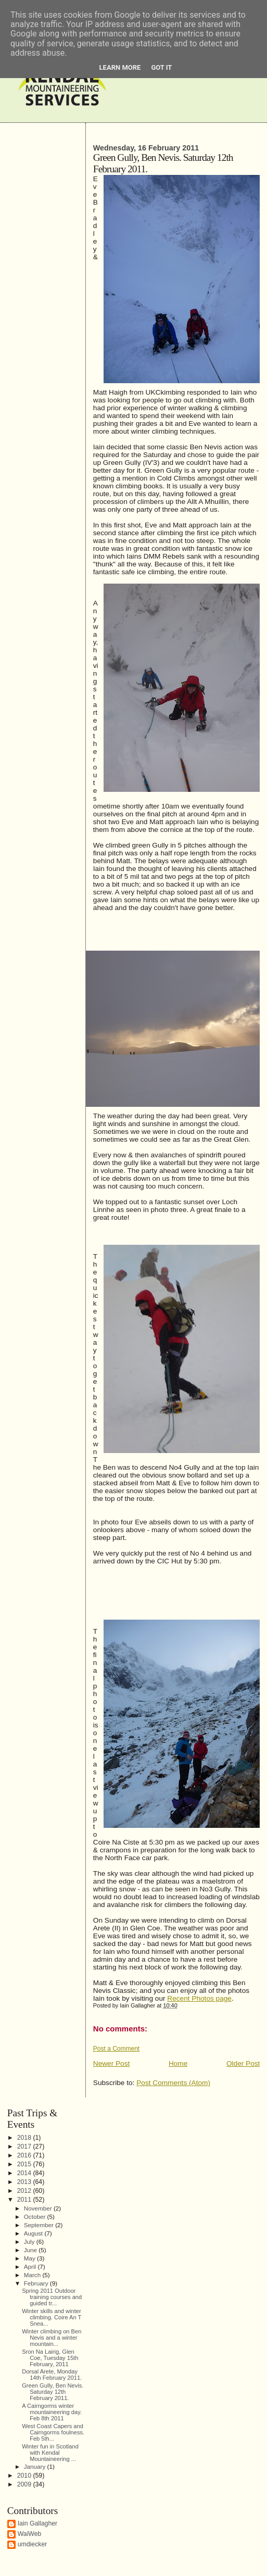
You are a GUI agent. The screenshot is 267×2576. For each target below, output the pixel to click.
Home (178, 2063)
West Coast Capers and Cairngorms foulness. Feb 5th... (53, 2432)
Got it (161, 67)
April (31, 2266)
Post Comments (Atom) (173, 2083)
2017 (25, 2146)
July (30, 2241)
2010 (25, 2475)
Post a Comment (116, 2048)
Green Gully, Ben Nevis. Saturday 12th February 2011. (52, 2391)
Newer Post (111, 2063)
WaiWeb (30, 2533)
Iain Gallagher (38, 2523)
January (35, 2466)
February (37, 2283)
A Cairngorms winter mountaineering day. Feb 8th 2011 (52, 2412)
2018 (25, 2137)
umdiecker (32, 2544)
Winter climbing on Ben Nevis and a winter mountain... (51, 2337)
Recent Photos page (199, 1998)
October (35, 2216)
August (34, 2233)
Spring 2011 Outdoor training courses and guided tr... (52, 2297)
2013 (25, 2182)
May (30, 2258)
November (39, 2208)
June (31, 2249)
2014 (25, 2173)
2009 (25, 2484)
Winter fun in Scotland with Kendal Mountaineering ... (50, 2452)
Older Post (243, 2063)
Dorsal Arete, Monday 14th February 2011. (52, 2374)
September (39, 2224)
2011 (25, 2199)
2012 (25, 2190)
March (33, 2274)
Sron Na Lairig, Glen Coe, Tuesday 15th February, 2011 (50, 2357)
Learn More (120, 67)
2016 (25, 2155)
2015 (25, 2164)
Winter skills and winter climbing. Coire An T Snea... (51, 2317)
